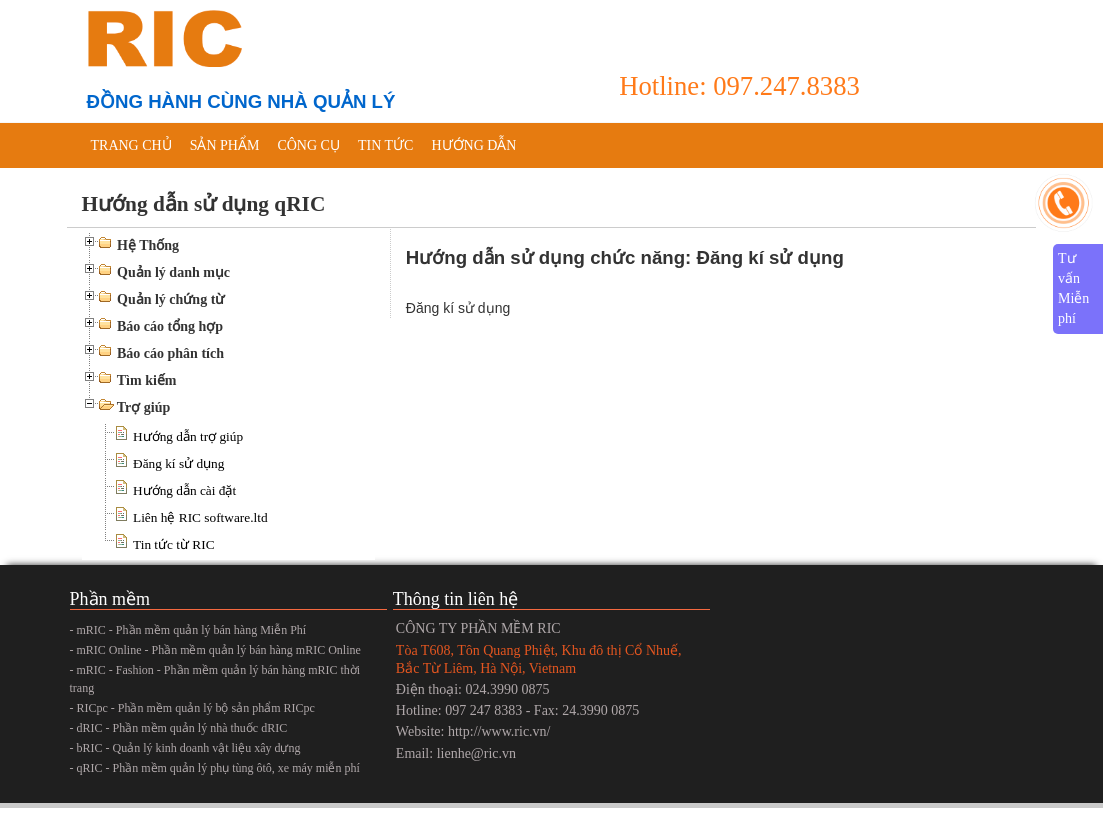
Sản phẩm (225, 145)
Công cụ (308, 145)
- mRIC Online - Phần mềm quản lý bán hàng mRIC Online (215, 650)
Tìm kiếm (147, 380)
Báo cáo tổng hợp (170, 326)
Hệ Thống (148, 245)
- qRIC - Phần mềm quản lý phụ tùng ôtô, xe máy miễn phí (215, 768)
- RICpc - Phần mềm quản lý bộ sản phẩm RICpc (192, 708)
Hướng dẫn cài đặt (184, 490)
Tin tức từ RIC (174, 544)
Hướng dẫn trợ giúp (188, 436)
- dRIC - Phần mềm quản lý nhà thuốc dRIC (179, 728)
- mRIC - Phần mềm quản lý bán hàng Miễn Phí (188, 630)
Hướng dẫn (473, 145)
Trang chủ (131, 145)
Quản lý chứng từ (170, 299)
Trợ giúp (143, 407)
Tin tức (385, 145)
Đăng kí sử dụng (178, 463)
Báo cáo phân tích (170, 353)
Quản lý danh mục (173, 272)
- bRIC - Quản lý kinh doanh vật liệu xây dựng (185, 748)
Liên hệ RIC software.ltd (200, 517)
